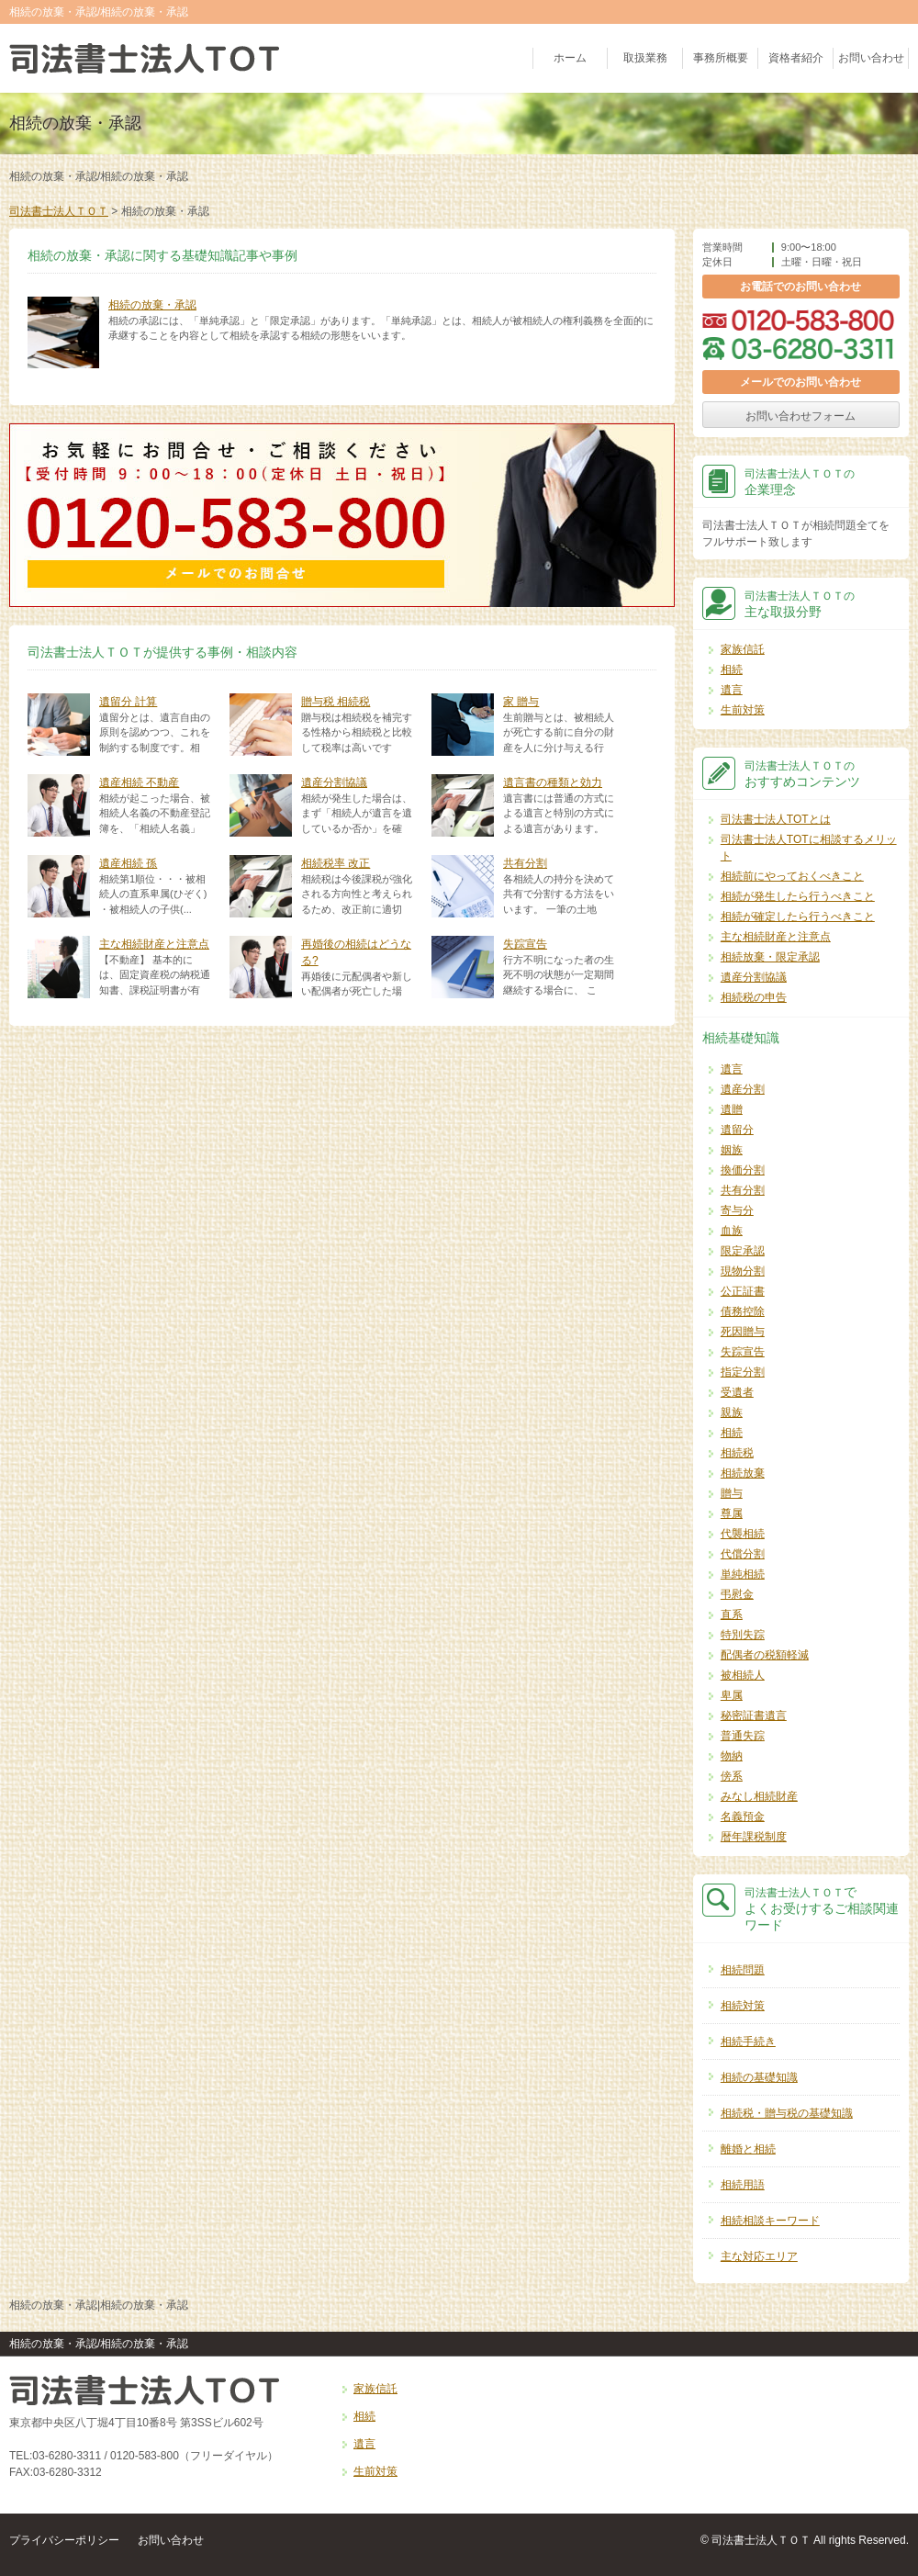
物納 (732, 1755)
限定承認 (743, 1250)
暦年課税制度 (754, 1836)
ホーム (570, 58)
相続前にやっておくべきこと (792, 876)
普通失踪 (743, 1735)
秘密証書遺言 (754, 1715)
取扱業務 (645, 58)
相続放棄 (743, 1473)
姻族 (732, 1149)
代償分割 (743, 1553)
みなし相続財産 (759, 1796)
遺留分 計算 (128, 701)
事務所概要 (720, 58)
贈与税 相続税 (335, 701)
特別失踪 (743, 1634)
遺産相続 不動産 (139, 782)
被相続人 (743, 1675)
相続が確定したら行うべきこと (798, 916)
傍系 (732, 1776)
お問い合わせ (871, 58)
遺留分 (737, 1129)
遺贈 (732, 1109)
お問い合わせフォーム (800, 416)
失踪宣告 (525, 944)
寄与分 (737, 1210)
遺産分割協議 (334, 782)
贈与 (732, 1493)
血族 (732, 1230)
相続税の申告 (754, 997)
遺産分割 (743, 1089)
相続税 (737, 1452)
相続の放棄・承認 (152, 304)
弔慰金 (737, 1594)
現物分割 (743, 1271)
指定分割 (743, 1372)
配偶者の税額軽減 (765, 1654)
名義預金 (743, 1816)
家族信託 (743, 649)
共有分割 (525, 863)
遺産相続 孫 (128, 863)
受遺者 (737, 1392)
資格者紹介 (795, 58)
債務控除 (743, 1311)
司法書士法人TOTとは (776, 819)
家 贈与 (521, 701)
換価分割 (743, 1170)
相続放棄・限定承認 (770, 957)
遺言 (732, 689)
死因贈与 (743, 1331)
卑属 (732, 1695)
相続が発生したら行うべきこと (798, 896)
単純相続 (743, 1574)
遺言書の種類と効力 (552, 782)
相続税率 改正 (335, 863)
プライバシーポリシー (64, 2540)
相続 (732, 669)
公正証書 (743, 1291)
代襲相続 (743, 1533)
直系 (732, 1614)
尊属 (732, 1513)
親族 (732, 1412)
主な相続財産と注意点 (154, 944)
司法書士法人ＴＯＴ (58, 211)
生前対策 (743, 709)
